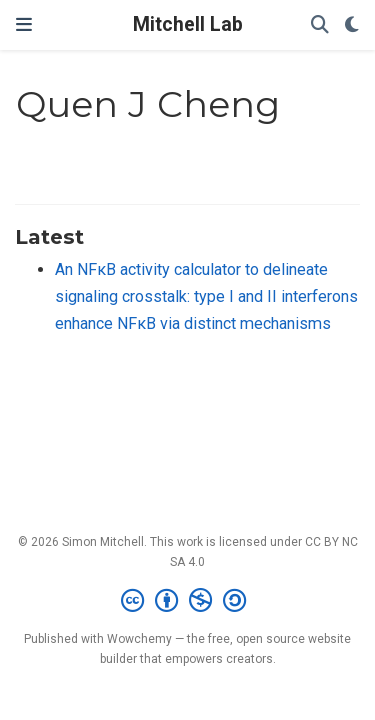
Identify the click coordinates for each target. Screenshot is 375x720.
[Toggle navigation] (24, 24)
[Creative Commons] (187, 601)
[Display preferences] (352, 25)
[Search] (320, 25)
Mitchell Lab (188, 24)
